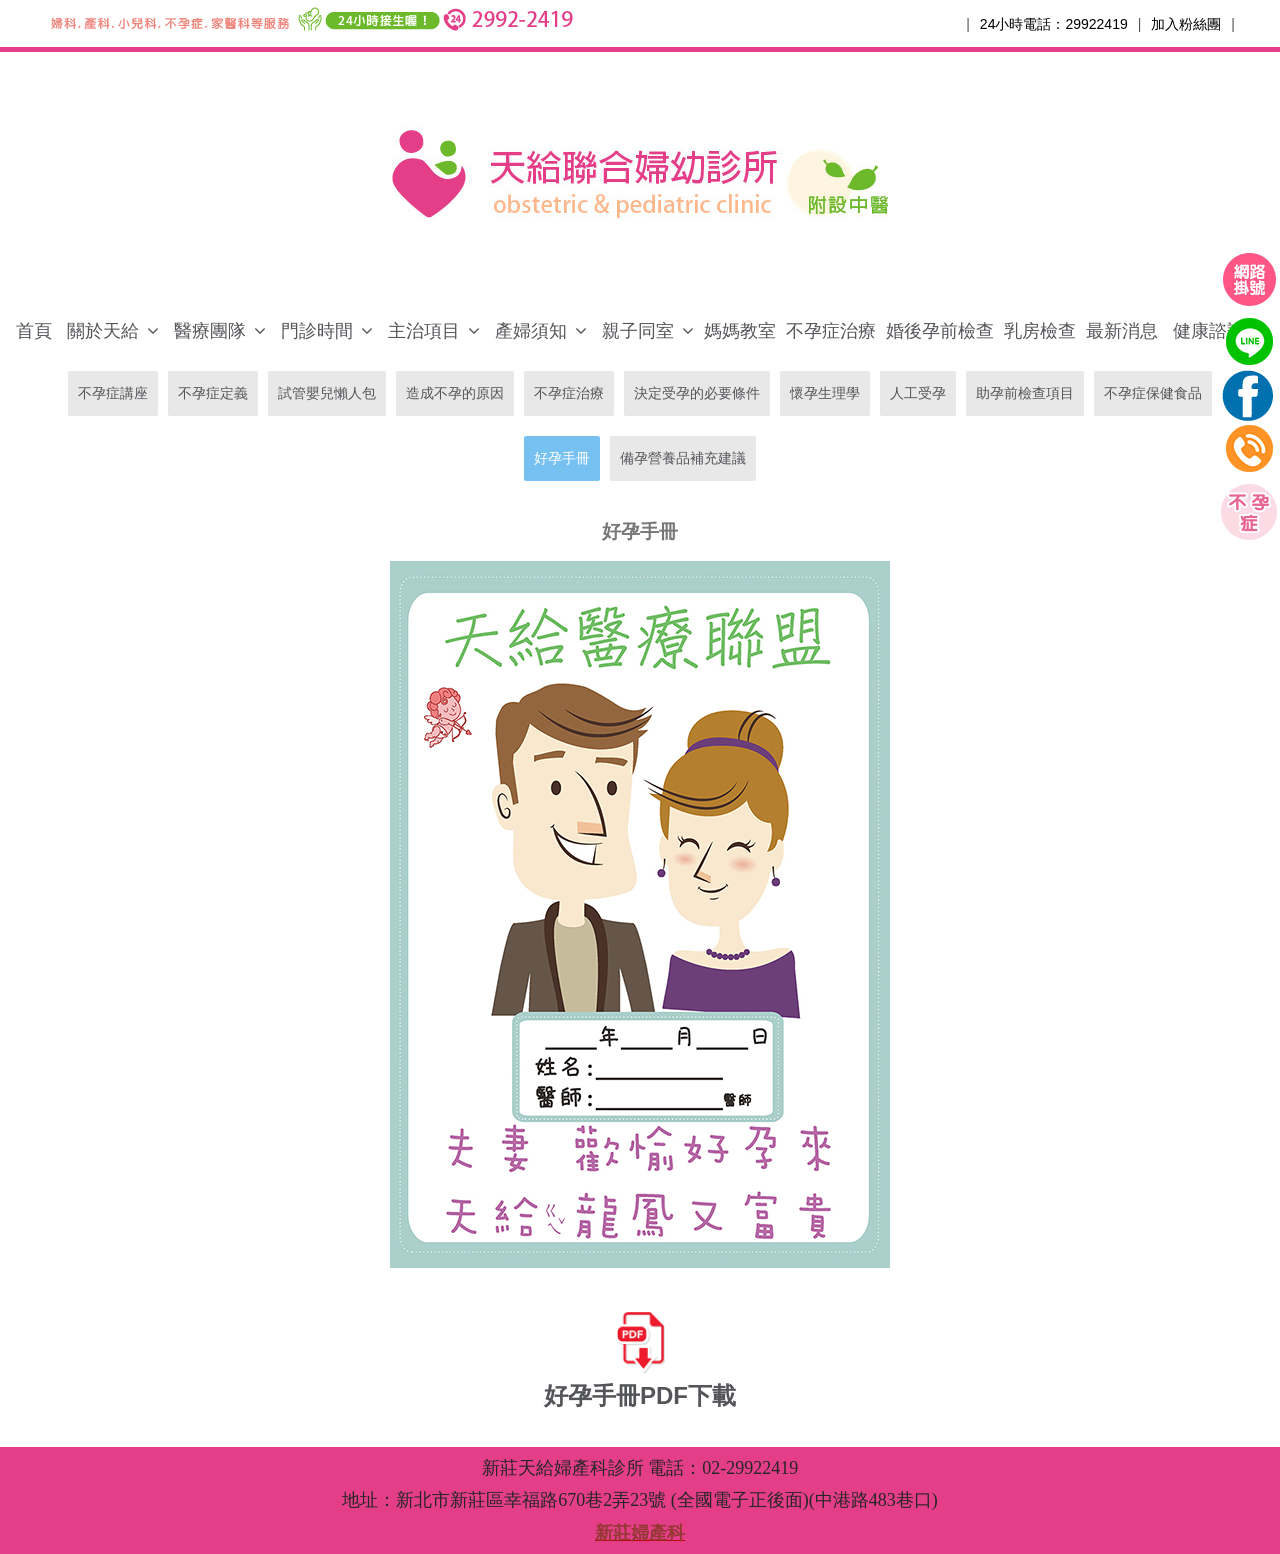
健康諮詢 (1209, 331)
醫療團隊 (210, 331)
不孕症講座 (113, 393)
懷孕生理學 (825, 393)
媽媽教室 (740, 331)
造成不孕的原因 (455, 393)
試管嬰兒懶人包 (327, 393)
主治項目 (424, 331)
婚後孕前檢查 (940, 331)
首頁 (34, 331)
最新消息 (1122, 331)
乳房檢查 (1040, 331)
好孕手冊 (562, 458)
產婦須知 (531, 331)
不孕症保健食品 (1153, 393)
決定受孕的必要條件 (697, 393)
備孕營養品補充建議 (683, 458)
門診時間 (317, 331)
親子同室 (638, 331)
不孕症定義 (213, 393)
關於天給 (103, 331)
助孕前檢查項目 (1025, 393)
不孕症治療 (831, 331)
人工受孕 (918, 393)
